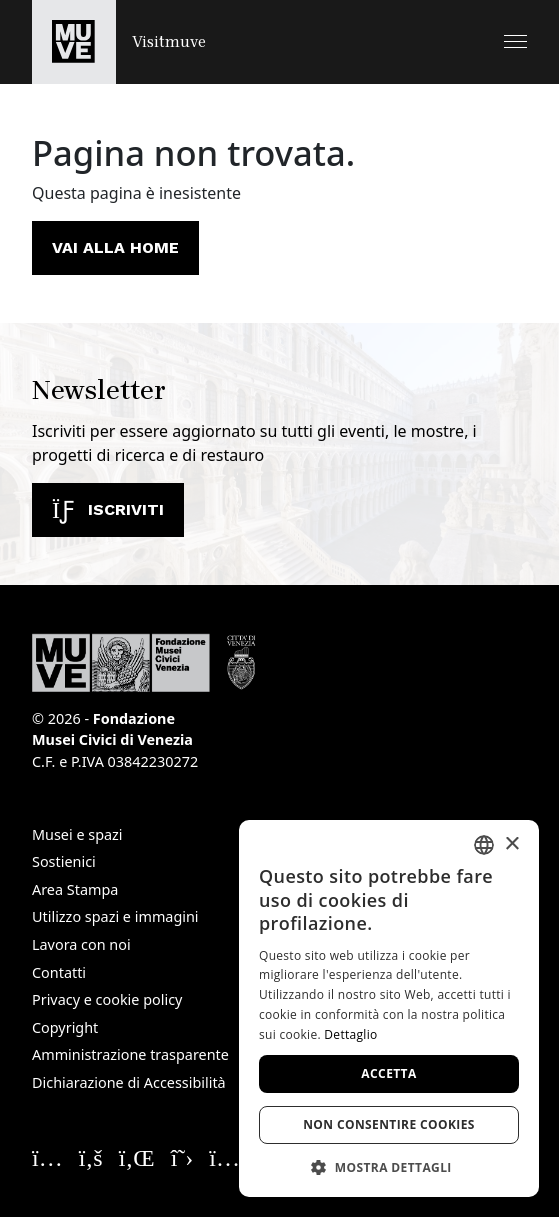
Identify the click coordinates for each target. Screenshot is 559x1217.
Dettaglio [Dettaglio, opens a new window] (350, 1034)
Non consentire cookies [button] (389, 1124)
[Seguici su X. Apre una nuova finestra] (182, 1157)
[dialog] (389, 1008)
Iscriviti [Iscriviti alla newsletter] (108, 509)
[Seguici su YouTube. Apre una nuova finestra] (230, 1157)
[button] (515, 41)
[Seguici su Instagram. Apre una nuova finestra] (47, 1157)
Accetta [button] (388, 1073)
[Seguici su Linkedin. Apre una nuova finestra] (137, 1157)
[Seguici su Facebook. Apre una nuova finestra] (91, 1157)
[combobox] (484, 845)
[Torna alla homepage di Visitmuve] (119, 42)
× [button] (511, 844)
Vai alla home (115, 247)
